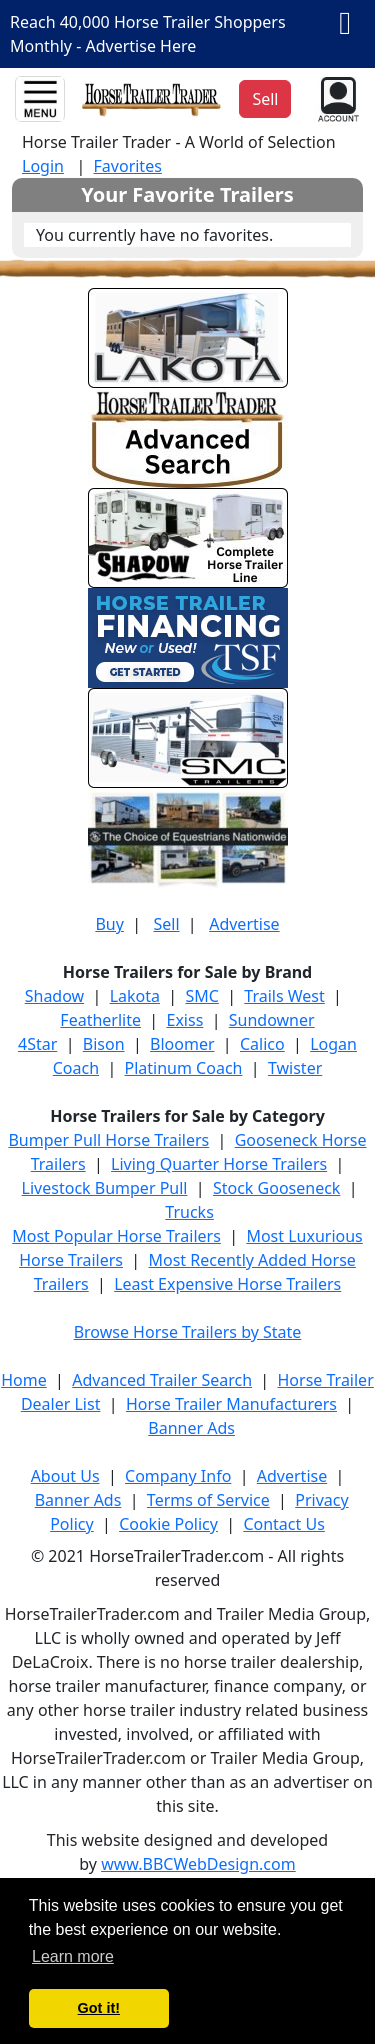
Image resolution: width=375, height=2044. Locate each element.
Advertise (244, 924)
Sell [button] (265, 99)
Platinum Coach (184, 1068)
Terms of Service (208, 1500)
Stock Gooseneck (276, 1188)
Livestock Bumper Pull (105, 1188)
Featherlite (100, 1020)
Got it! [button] (99, 2008)
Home (24, 1380)
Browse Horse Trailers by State (188, 1332)
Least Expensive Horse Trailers (227, 1284)
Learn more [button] (73, 1956)
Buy (109, 924)
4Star (37, 1044)
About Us (65, 1476)
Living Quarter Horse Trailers (219, 1164)
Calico (262, 1044)
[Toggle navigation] (40, 99)
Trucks (189, 1212)
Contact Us (283, 1524)
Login (43, 166)
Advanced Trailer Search (162, 1380)
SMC (201, 996)
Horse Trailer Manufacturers (231, 1404)
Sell (166, 924)
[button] (336, 97)
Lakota (135, 996)
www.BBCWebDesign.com (198, 1864)
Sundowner (272, 1020)
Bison (104, 1044)
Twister (295, 1068)
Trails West (284, 996)
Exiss (184, 1020)
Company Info (178, 1476)
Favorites (128, 166)
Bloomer (182, 1044)
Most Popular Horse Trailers (116, 1236)
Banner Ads (191, 1428)
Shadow (54, 996)
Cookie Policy (168, 1524)
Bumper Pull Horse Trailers (108, 1140)
